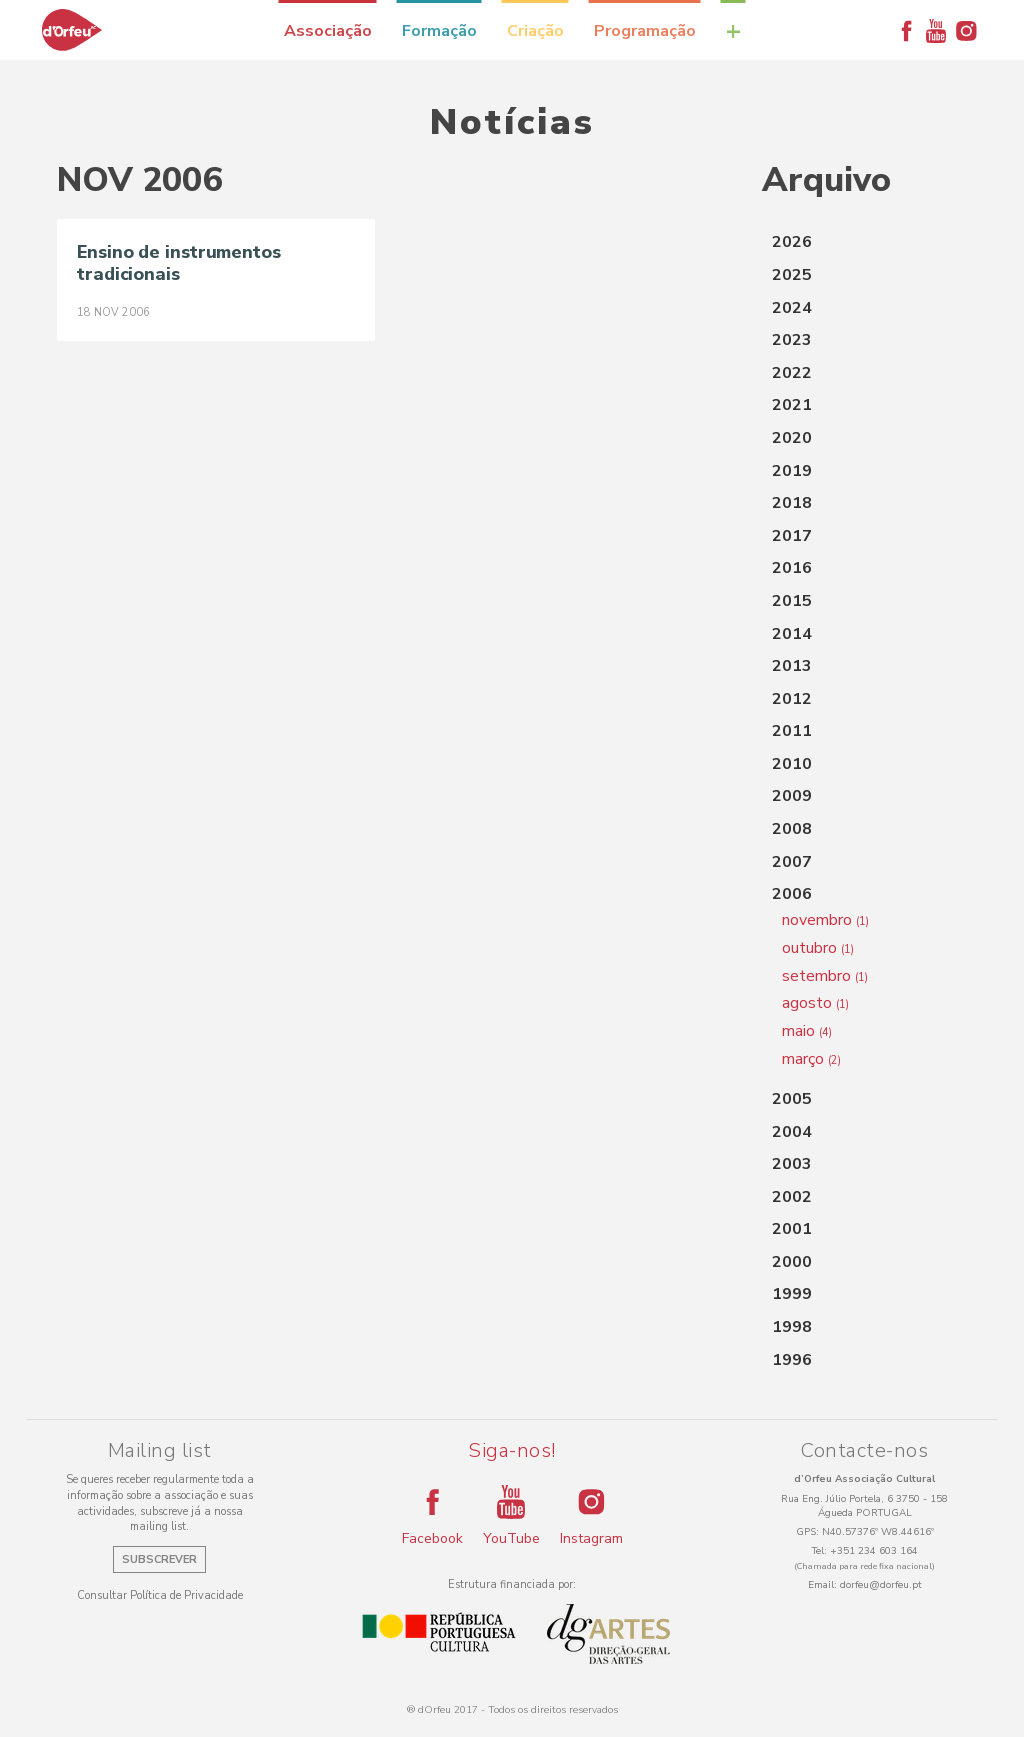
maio (807, 1031)
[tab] (864, 243)
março (811, 1059)
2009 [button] (792, 796)
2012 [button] (792, 699)
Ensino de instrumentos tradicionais (179, 263)
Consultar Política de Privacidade (160, 1595)
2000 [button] (792, 1262)
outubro (818, 948)
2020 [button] (792, 438)
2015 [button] (792, 601)
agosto (815, 1003)
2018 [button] (792, 503)
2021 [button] (792, 405)
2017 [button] (792, 536)
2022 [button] (792, 373)
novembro (825, 920)
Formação (439, 31)
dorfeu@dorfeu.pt (881, 1585)
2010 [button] (792, 764)
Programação (645, 31)
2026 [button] (792, 242)
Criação (535, 31)
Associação (328, 31)
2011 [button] (792, 731)
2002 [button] (792, 1197)
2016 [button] (792, 568)
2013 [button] (792, 666)
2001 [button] (792, 1229)
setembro (825, 976)
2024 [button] (792, 308)
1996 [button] (792, 1360)
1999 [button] (792, 1294)
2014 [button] (792, 634)
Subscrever (159, 1559)
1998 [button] (792, 1327)
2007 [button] (792, 862)
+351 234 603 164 (874, 1551)
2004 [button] (792, 1132)
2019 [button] (792, 471)
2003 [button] (792, 1164)
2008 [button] (792, 829)
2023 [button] (792, 340)
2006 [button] (792, 894)
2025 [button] (792, 275)
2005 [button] (792, 1099)
